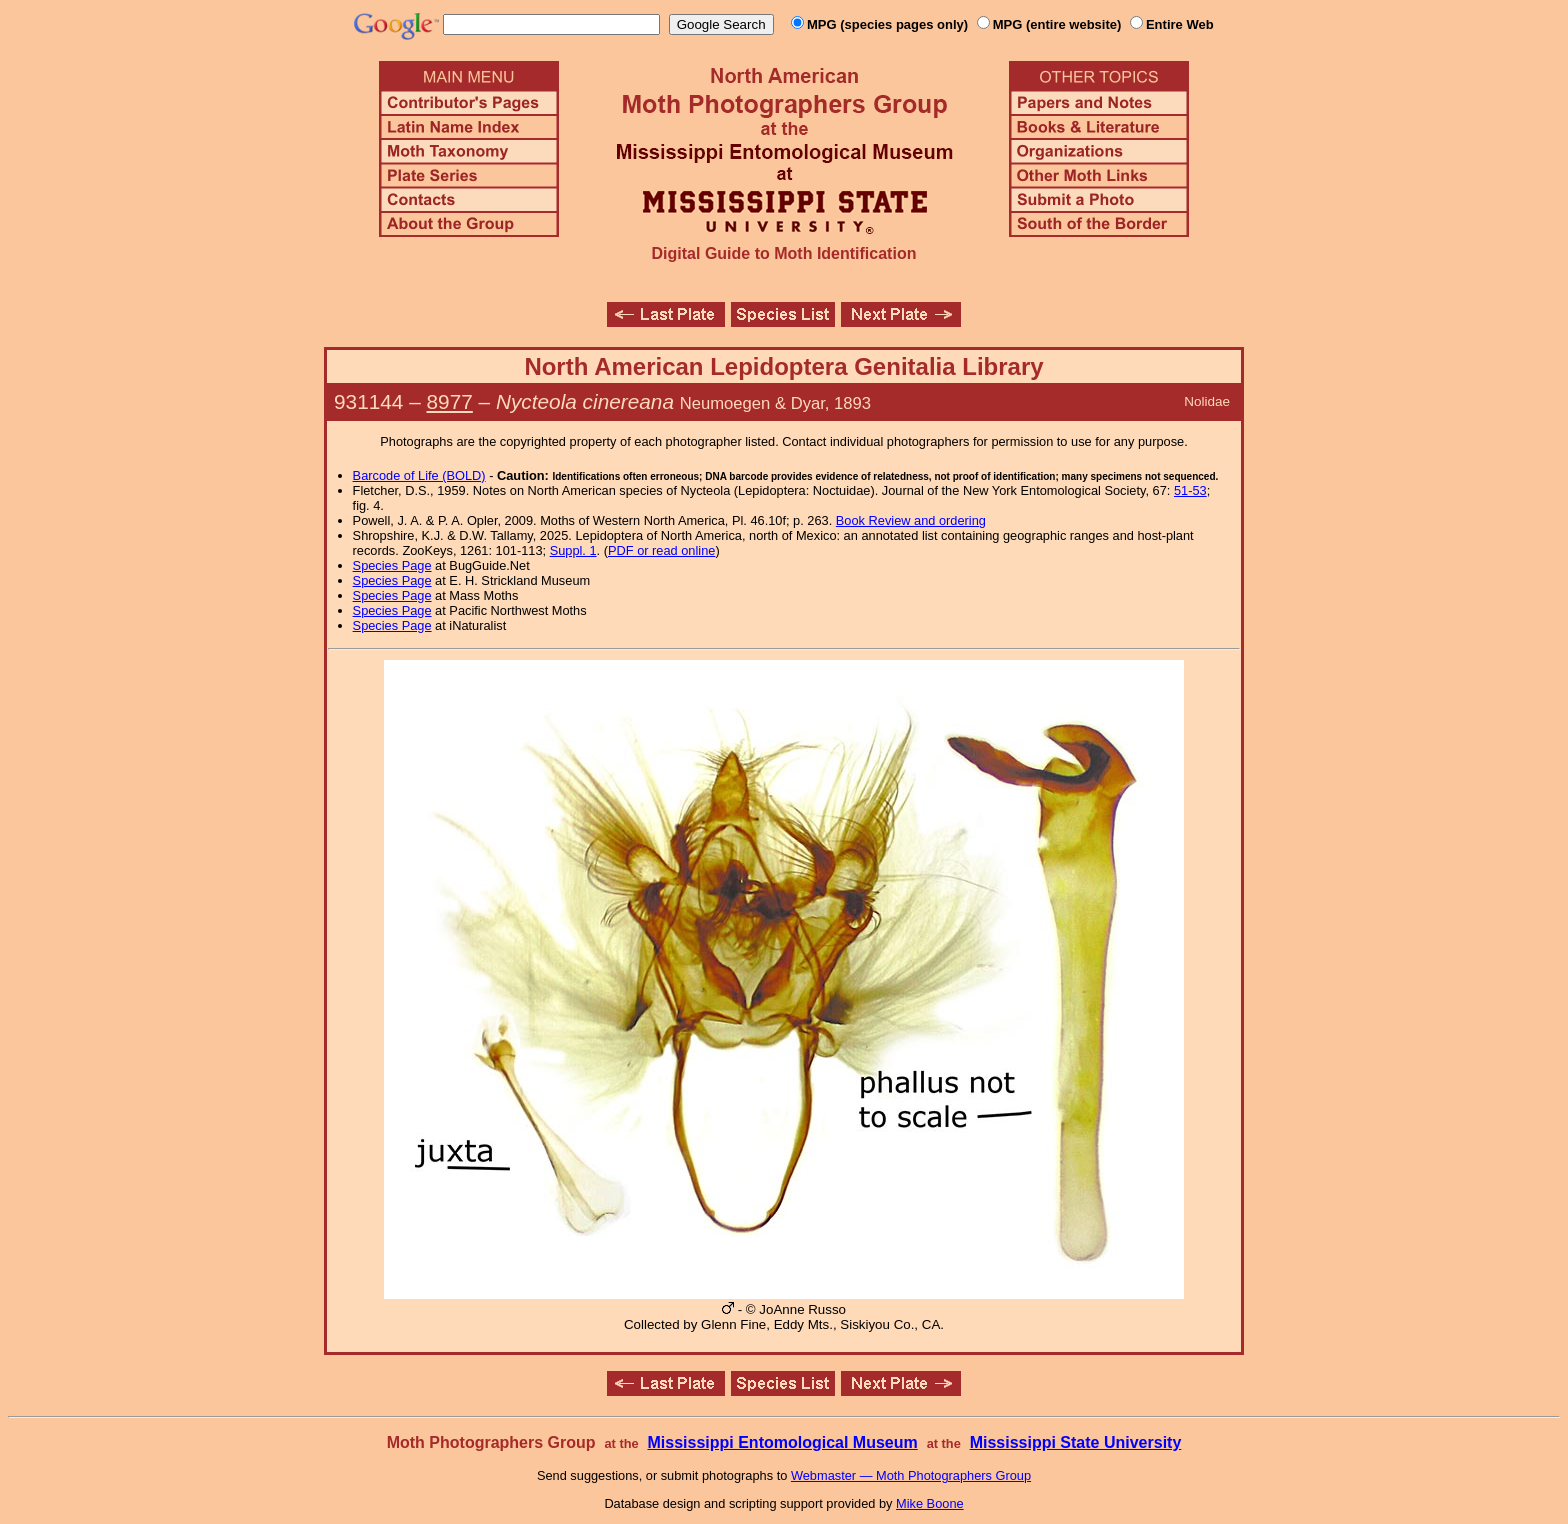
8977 (450, 401)
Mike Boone (930, 1503)
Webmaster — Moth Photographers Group (911, 1475)
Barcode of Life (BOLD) (419, 475)
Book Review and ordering (911, 520)
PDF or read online (661, 550)
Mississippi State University (1076, 1442)
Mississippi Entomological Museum (782, 1442)
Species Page (392, 565)
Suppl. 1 (573, 550)
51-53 (1190, 490)
